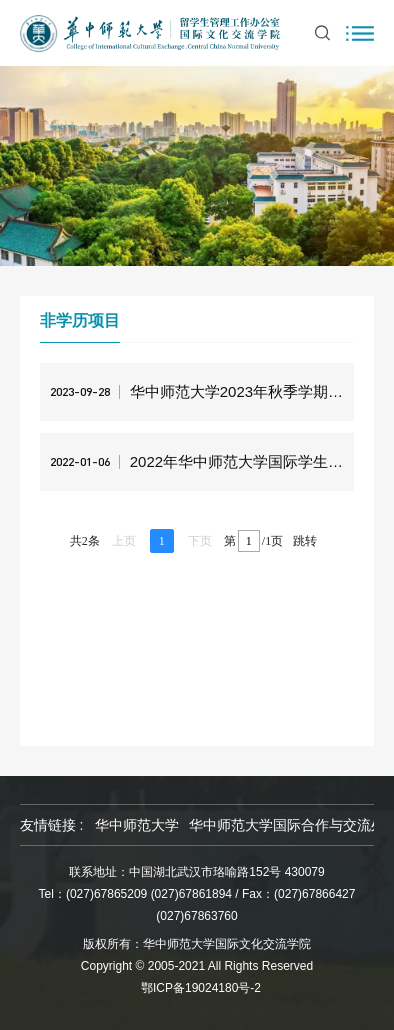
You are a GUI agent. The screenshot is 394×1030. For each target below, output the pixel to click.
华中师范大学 (137, 825)
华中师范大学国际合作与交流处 (287, 825)
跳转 (305, 541)
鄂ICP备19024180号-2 (201, 988)
